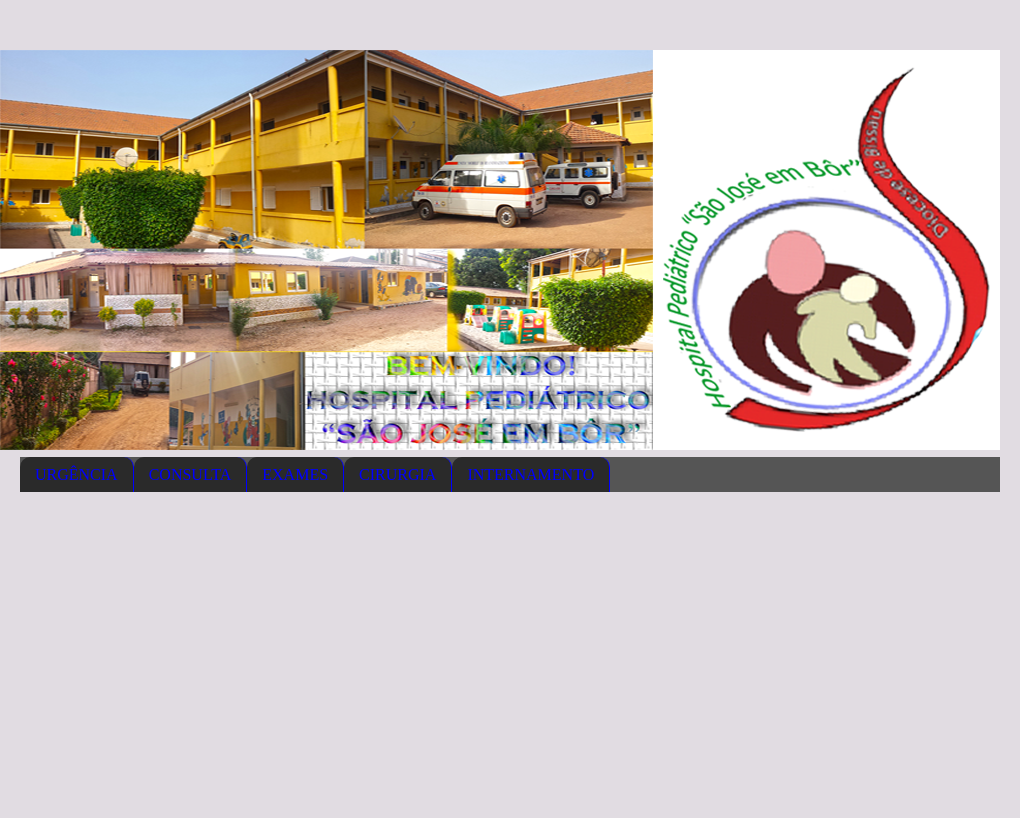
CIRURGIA (397, 474)
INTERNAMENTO (530, 474)
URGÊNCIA (76, 474)
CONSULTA (190, 474)
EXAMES (295, 474)
